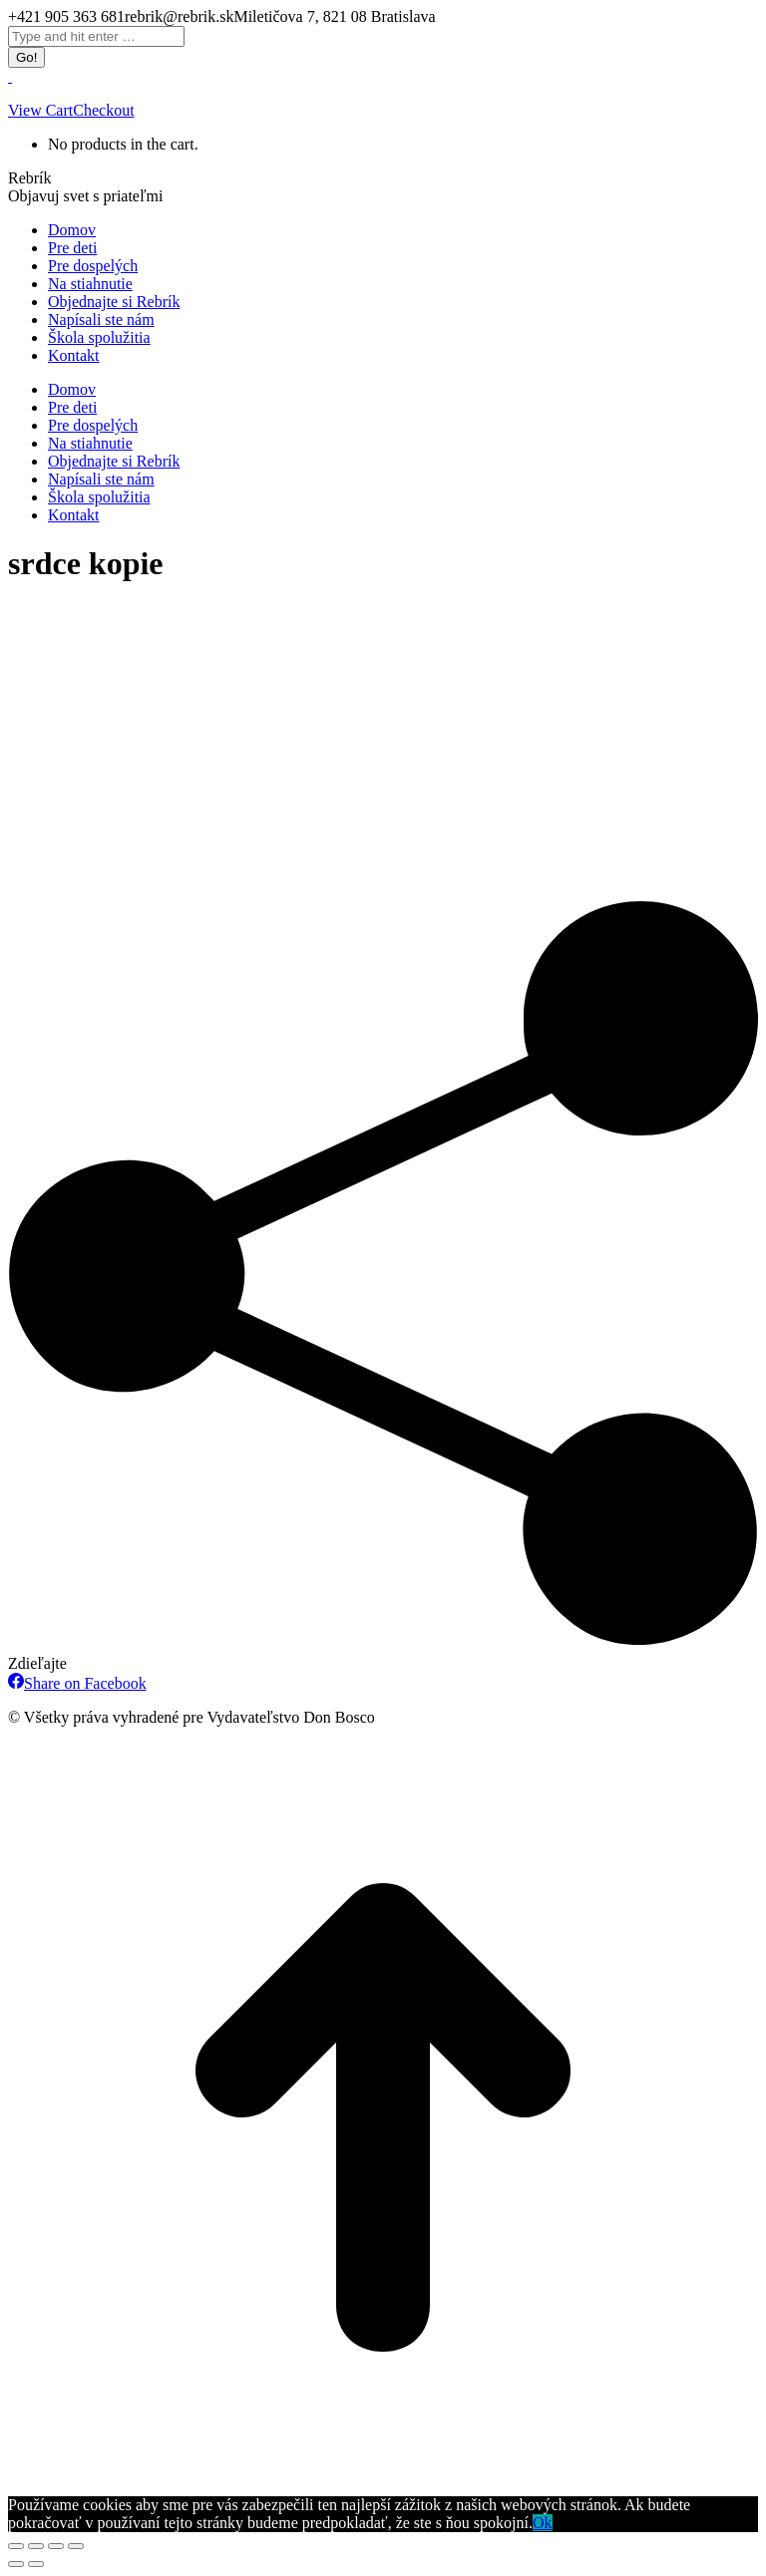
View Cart (40, 110)
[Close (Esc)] (16, 2546)
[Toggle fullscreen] (56, 2546)
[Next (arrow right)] (36, 2564)
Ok (543, 2522)
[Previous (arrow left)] (16, 2564)
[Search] (96, 36)
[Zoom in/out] (76, 2546)
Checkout (103, 110)
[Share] (36, 2546)
